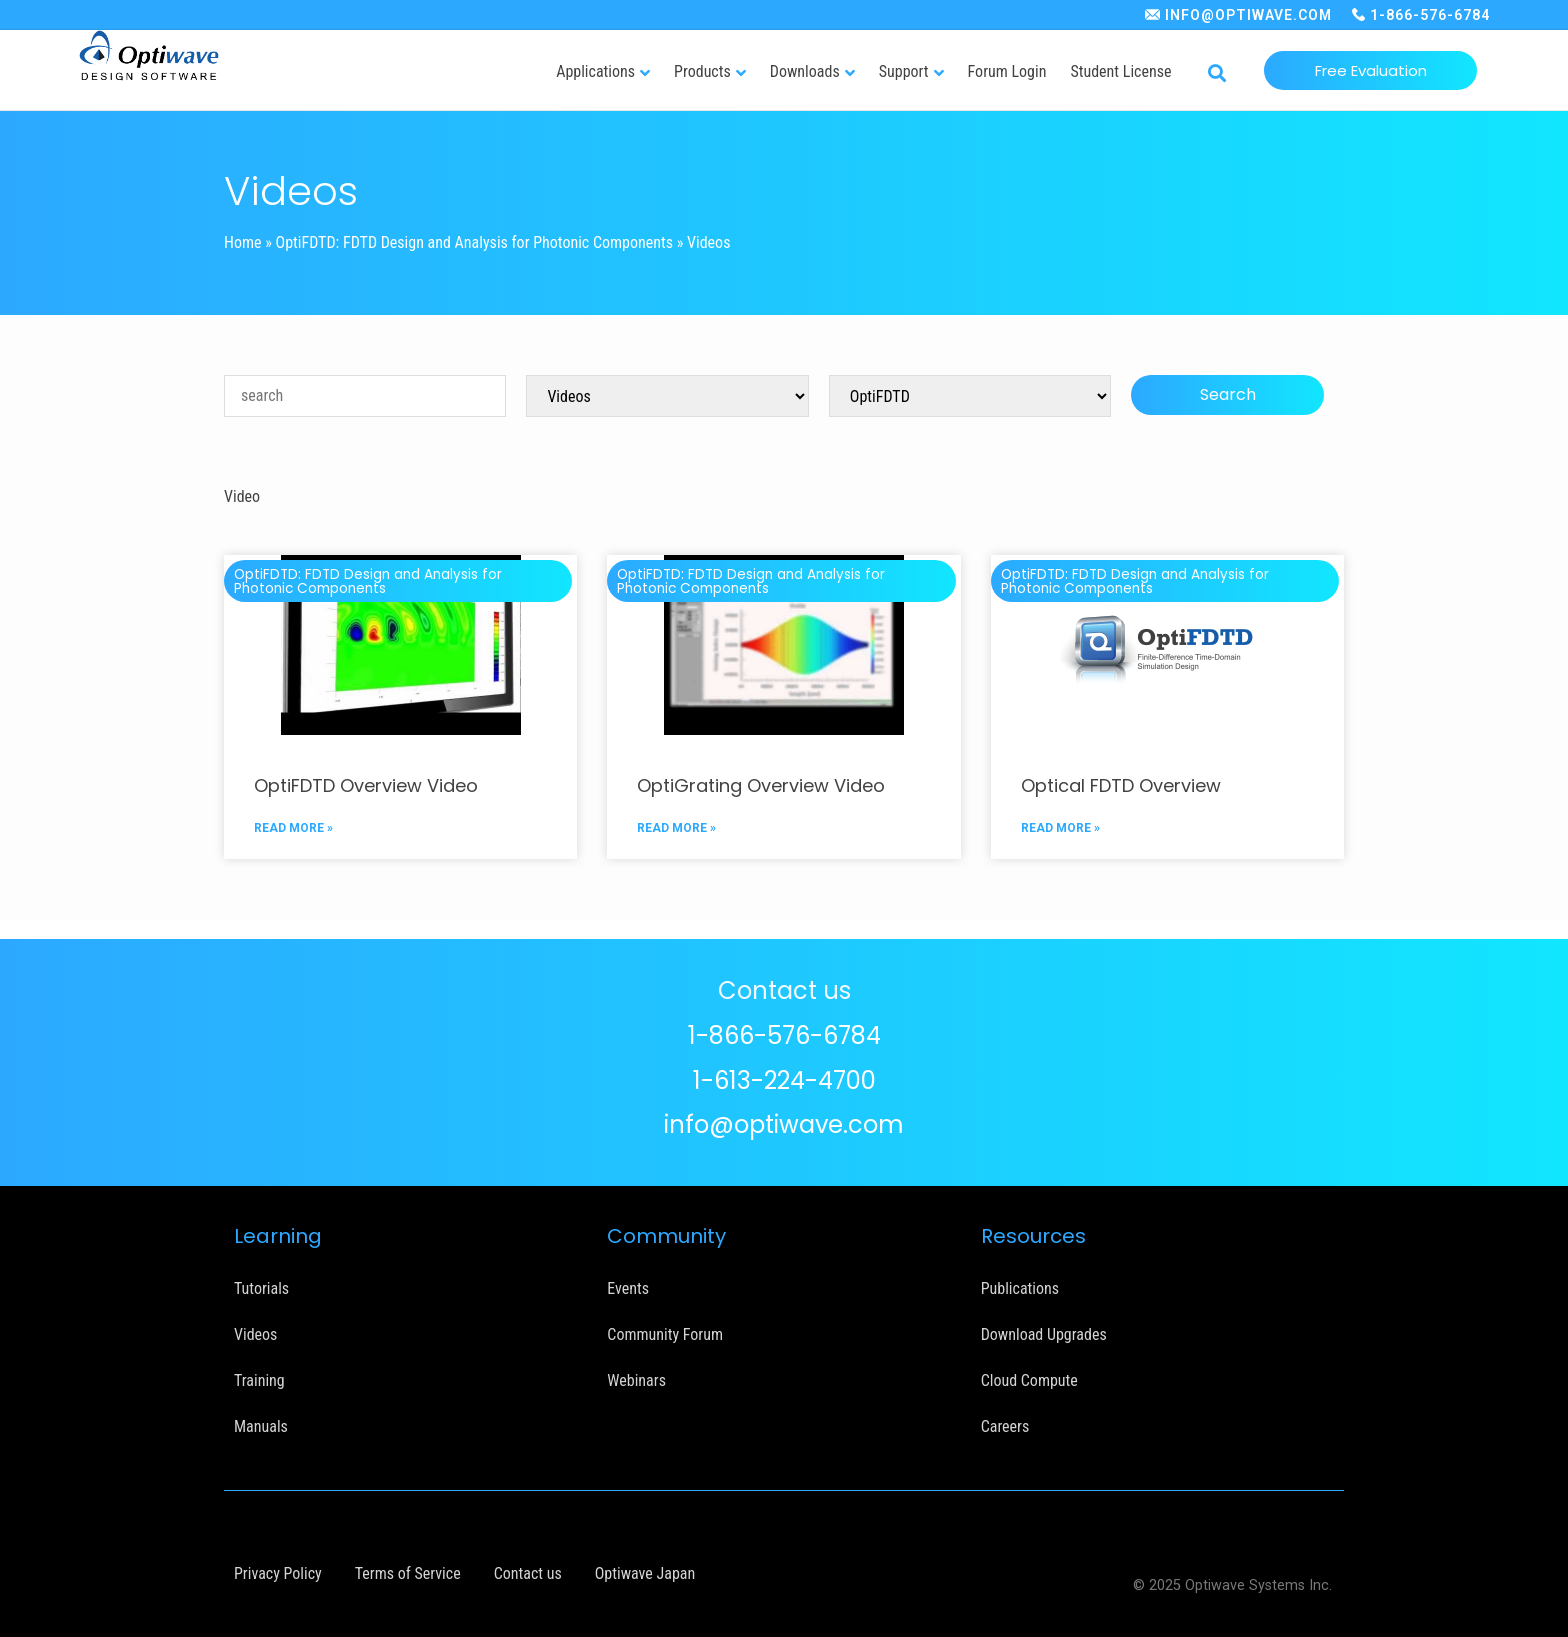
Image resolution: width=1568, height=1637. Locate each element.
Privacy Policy (278, 1573)
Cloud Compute (1029, 1380)
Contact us (528, 1573)
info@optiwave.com (784, 1124)
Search (1228, 394)
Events (628, 1288)
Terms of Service (408, 1573)
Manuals (261, 1426)
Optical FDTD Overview (1121, 785)
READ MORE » (293, 828)
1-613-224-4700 (784, 1080)
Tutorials (261, 1288)
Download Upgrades (1044, 1334)
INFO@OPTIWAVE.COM (1248, 15)
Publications (1020, 1288)
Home (243, 242)
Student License (1120, 71)
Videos (255, 1334)
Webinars (636, 1380)
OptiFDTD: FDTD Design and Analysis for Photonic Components (474, 242)
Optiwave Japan (645, 1573)
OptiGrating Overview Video (761, 785)
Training (259, 1380)
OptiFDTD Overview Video (366, 785)
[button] (1216, 74)
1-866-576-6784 (1430, 15)
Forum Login (1007, 71)
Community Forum (665, 1334)
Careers (1005, 1426)
